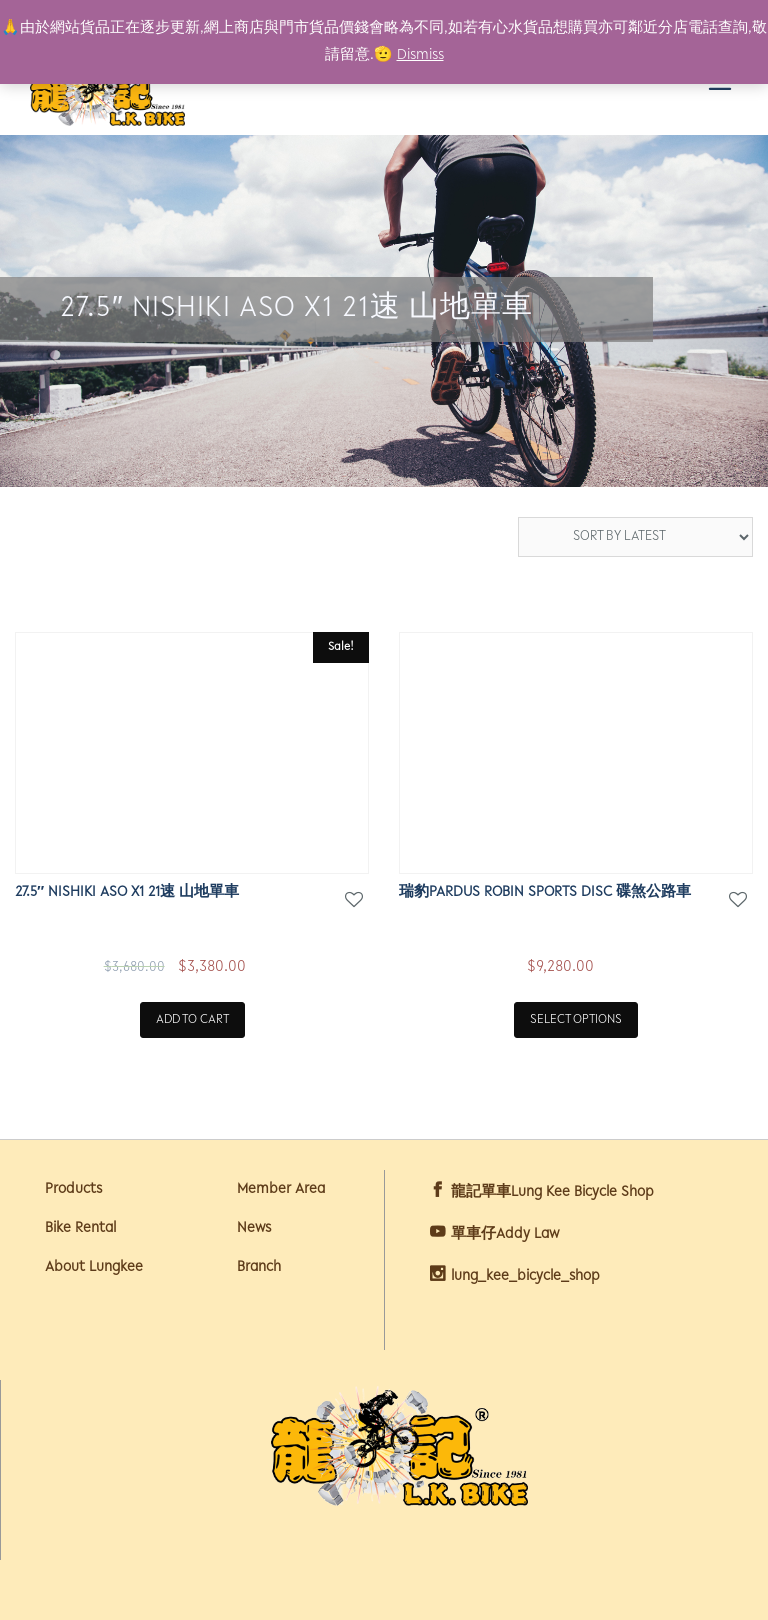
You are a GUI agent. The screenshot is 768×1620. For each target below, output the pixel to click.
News (254, 1228)
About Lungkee (94, 1267)
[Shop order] (635, 537)
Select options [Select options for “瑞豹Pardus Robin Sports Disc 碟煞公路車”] (576, 1019)
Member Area (281, 1189)
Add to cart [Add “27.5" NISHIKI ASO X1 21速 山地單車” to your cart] (192, 1019)
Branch (259, 1267)
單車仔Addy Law (505, 1234)
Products (73, 1189)
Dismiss (420, 55)
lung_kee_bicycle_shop (525, 1276)
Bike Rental (80, 1228)
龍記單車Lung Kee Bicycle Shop (552, 1192)
